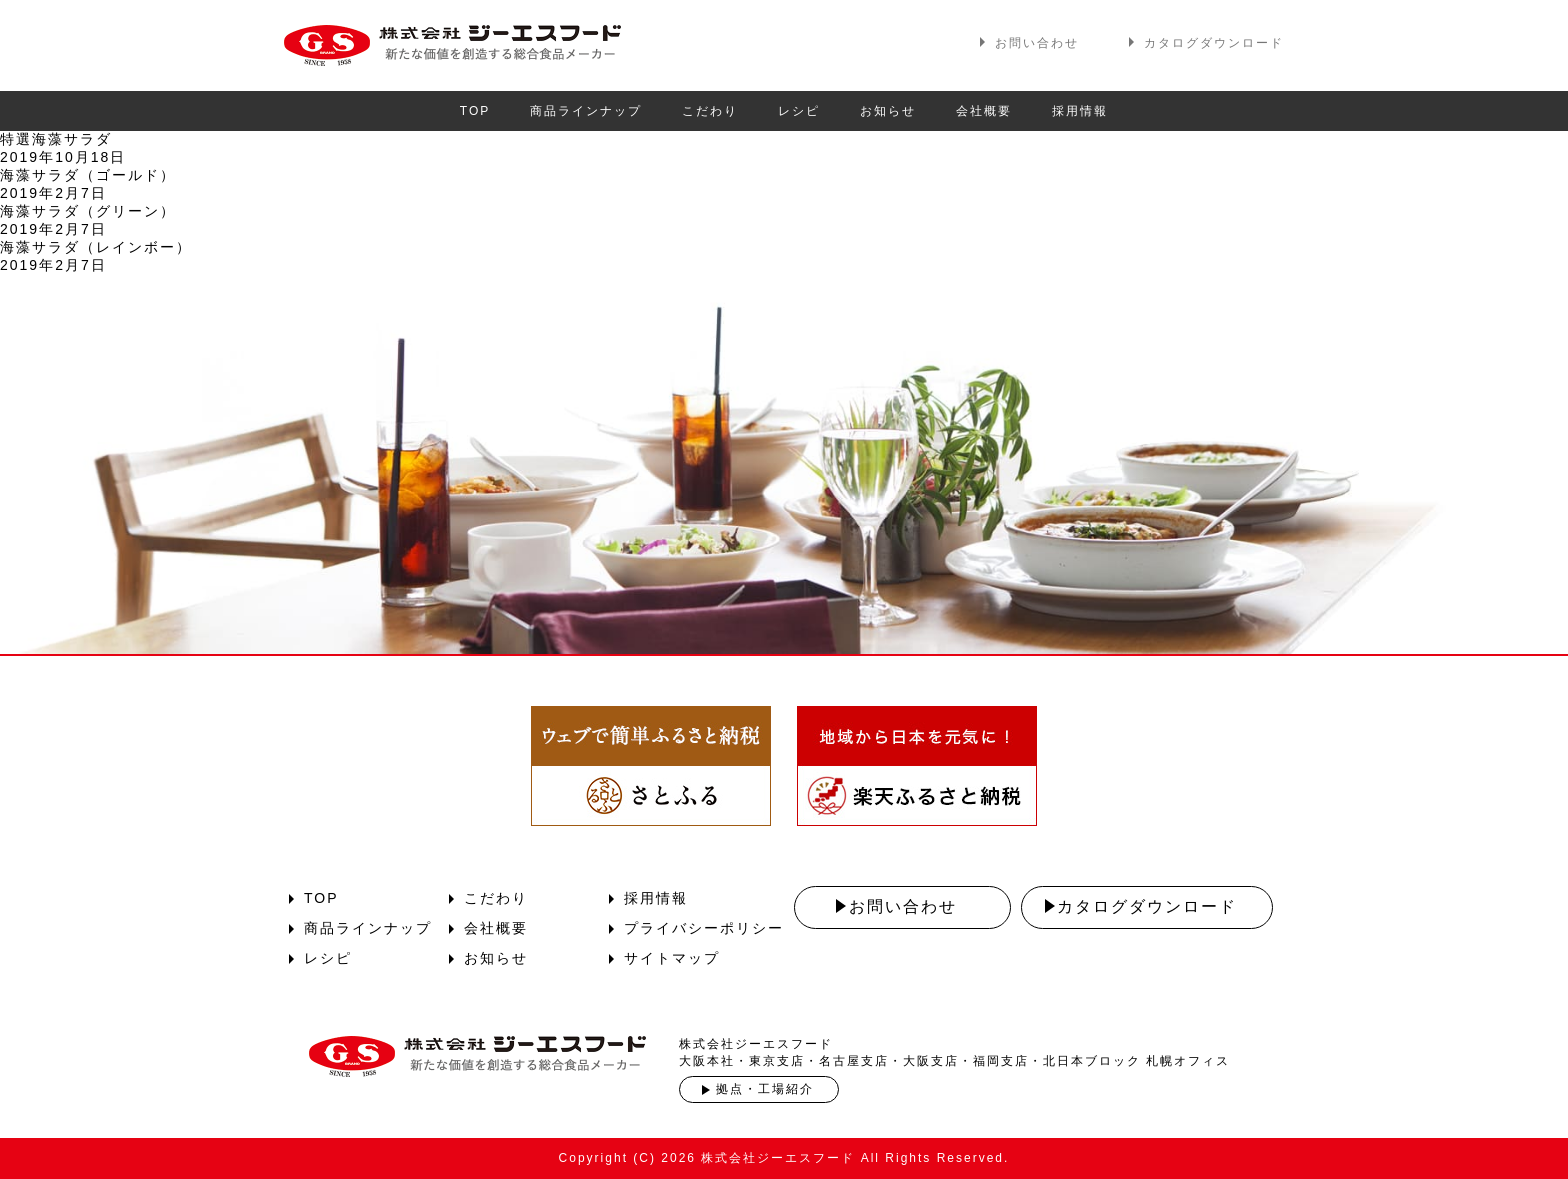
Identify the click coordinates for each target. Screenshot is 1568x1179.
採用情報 (1080, 111)
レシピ (799, 111)
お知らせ (888, 111)
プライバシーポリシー (704, 928)
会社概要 (984, 111)
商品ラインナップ (586, 111)
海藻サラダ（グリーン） (88, 211)
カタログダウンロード (1214, 43)
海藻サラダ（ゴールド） (88, 175)
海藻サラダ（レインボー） (96, 247)
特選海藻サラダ (56, 139)
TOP (475, 111)
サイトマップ (672, 958)
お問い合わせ (1037, 43)
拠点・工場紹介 (765, 1089)
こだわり (710, 111)
